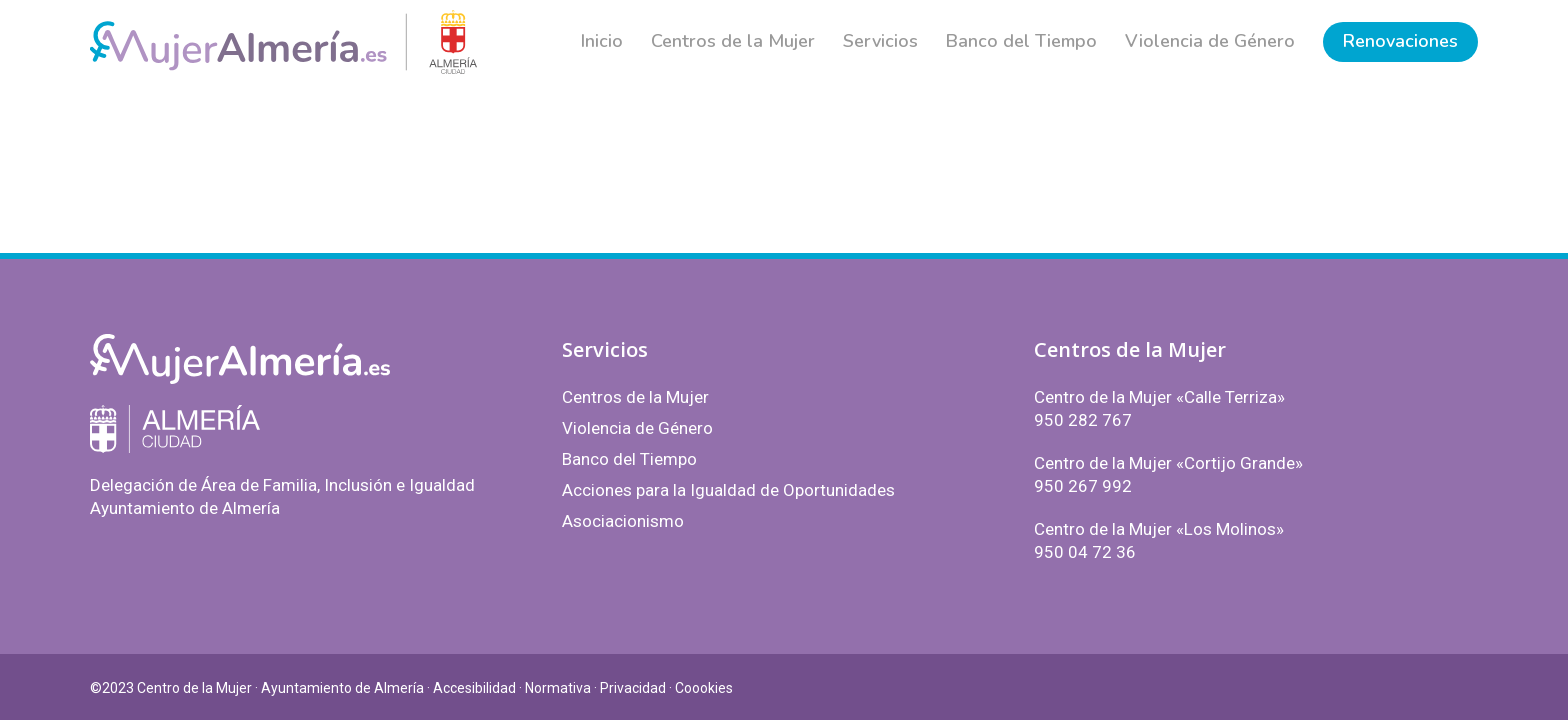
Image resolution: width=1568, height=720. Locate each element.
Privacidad (633, 688)
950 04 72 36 (1085, 552)
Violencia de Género (637, 428)
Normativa (558, 688)
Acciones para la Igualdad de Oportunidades (728, 490)
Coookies (704, 688)
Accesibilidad (474, 688)
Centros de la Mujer (635, 397)
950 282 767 (1083, 420)
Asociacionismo (623, 521)
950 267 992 (1083, 486)
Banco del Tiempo (629, 459)
